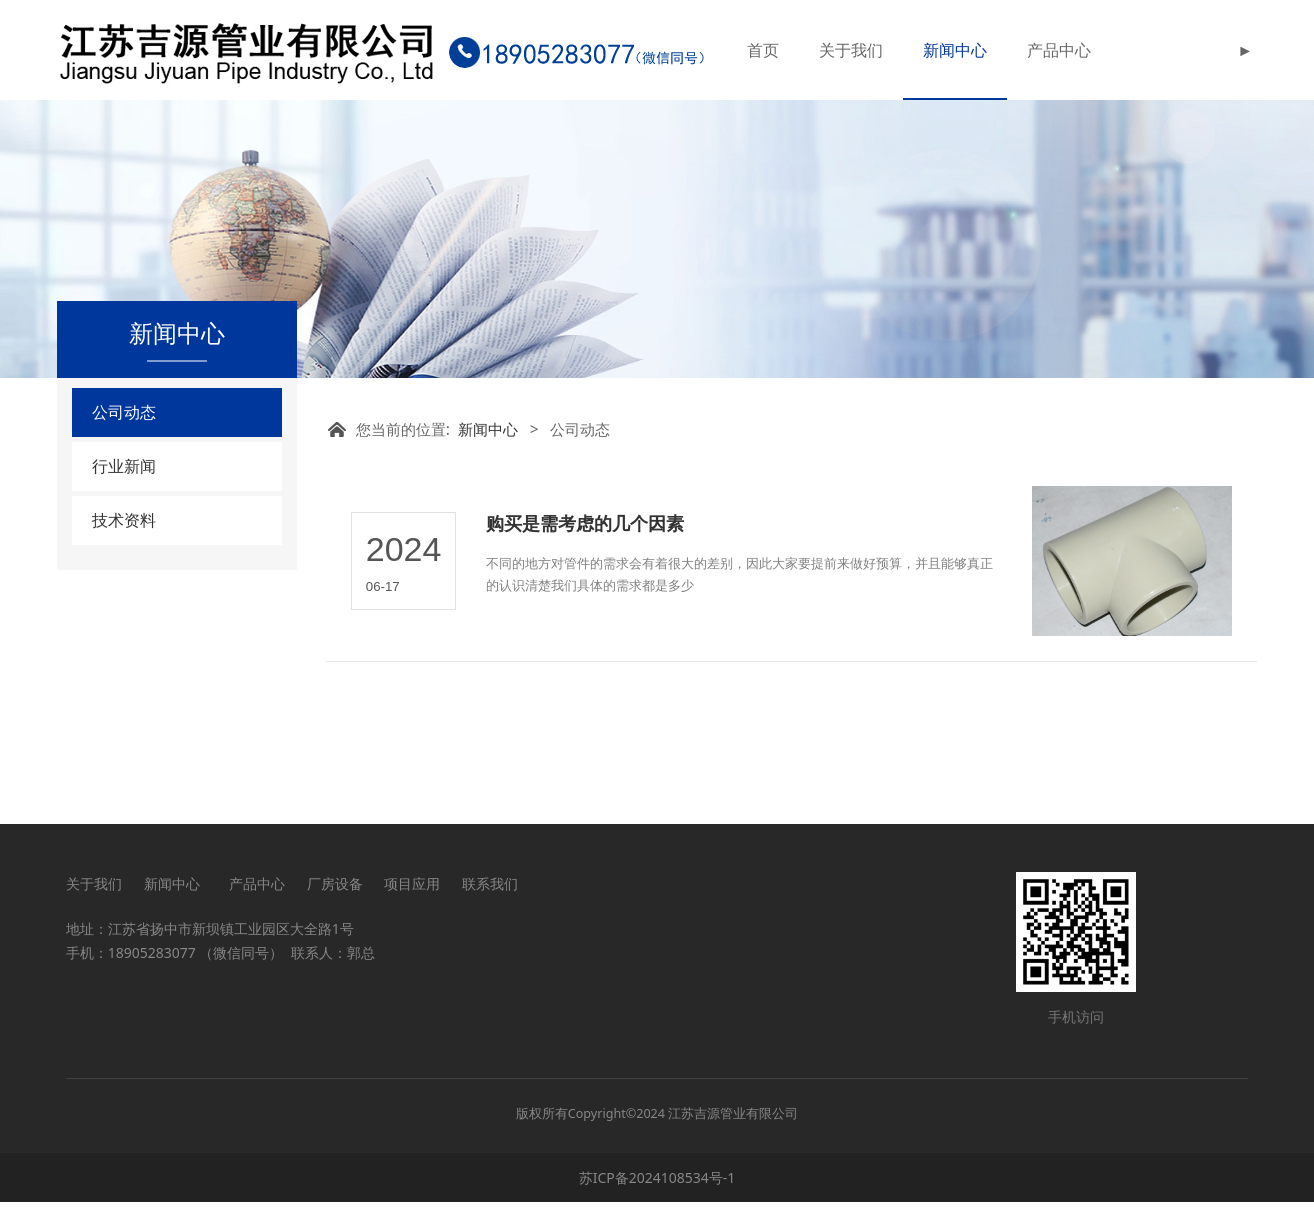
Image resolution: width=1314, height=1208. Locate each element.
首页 (763, 50)
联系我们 (490, 889)
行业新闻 (124, 566)
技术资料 (124, 620)
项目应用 (412, 889)
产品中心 (1059, 50)
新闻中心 (955, 50)
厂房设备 (335, 889)
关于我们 (851, 50)
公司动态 (124, 512)
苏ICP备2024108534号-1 (657, 1183)
